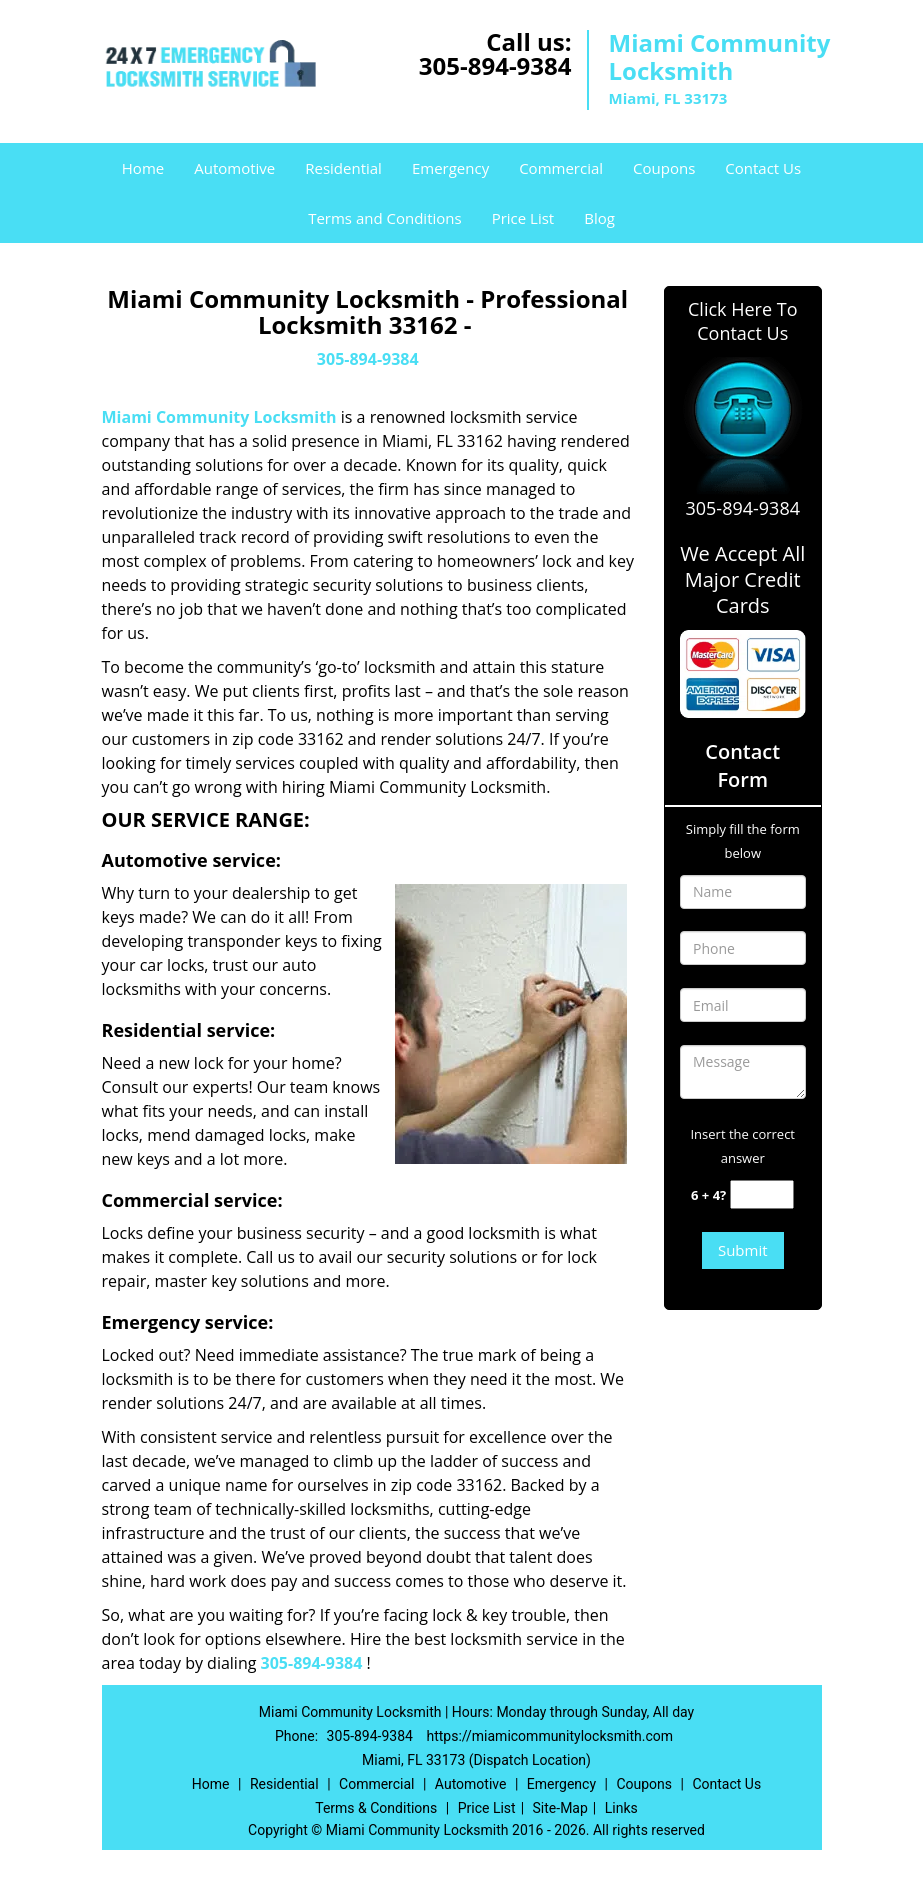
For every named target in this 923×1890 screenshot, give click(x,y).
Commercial (561, 168)
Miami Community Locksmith (219, 417)
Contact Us (763, 168)
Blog (599, 218)
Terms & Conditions (376, 1808)
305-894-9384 (495, 65)
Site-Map (560, 1808)
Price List (523, 218)
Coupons (664, 168)
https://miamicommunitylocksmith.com (549, 1736)
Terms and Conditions (385, 218)
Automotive (234, 168)
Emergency (450, 168)
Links (621, 1808)
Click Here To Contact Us (742, 321)
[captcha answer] (762, 1194)
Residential (343, 168)
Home (143, 168)
